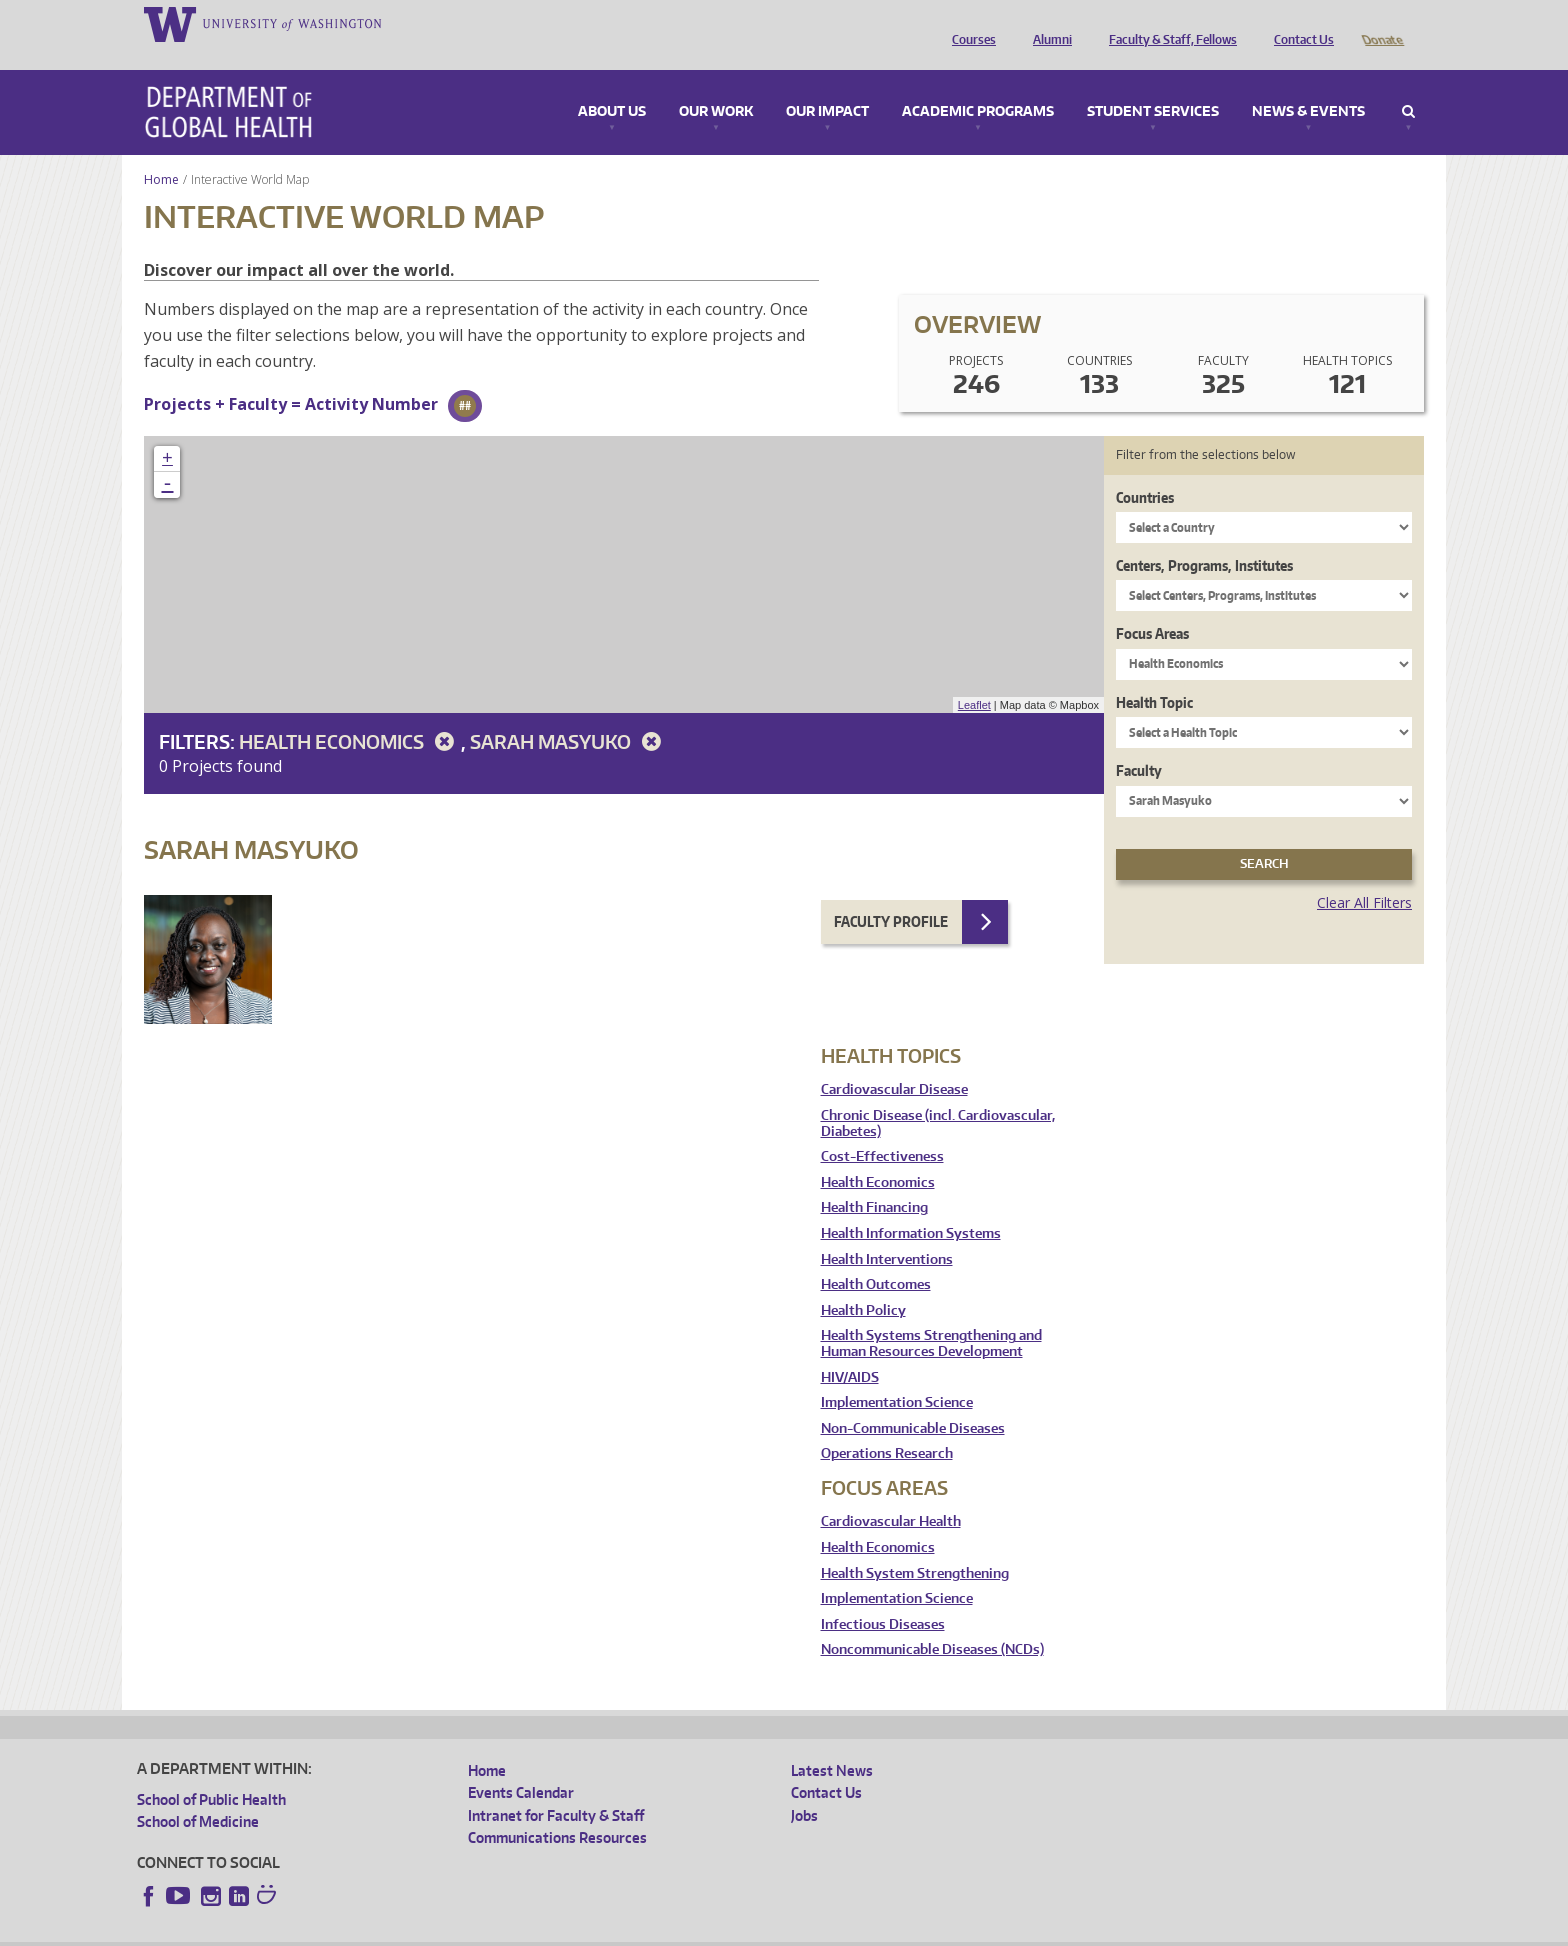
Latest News (832, 1742)
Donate (1381, 23)
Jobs (804, 1787)
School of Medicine (198, 1793)
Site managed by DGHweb (602, 1930)
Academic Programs (978, 84)
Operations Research (887, 1425)
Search (1408, 84)
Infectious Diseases (883, 1596)
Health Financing (874, 1179)
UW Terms (483, 1930)
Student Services (1153, 84)
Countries (1145, 469)
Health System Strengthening (915, 1545)
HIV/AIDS (850, 1349)
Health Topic (1154, 674)
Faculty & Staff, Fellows (1168, 23)
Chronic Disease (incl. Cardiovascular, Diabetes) (938, 1095)
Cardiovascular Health (891, 1493)
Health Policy (863, 1282)
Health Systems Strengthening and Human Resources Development (931, 1315)
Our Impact (827, 84)
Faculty (1139, 742)
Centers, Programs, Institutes (1204, 537)
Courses (969, 23)
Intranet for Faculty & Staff (556, 1787)
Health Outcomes (876, 1256)
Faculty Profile (891, 893)
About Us (612, 84)
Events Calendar (521, 1764)
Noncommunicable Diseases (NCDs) (932, 1621)
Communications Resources (557, 1809)
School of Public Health (211, 1771)
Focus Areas (1152, 605)
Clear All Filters (1364, 874)
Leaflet (974, 677)
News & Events (1308, 84)
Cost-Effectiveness (882, 1128)
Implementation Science (897, 1374)
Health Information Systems (911, 1205)
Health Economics (350, 713)
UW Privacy (402, 1930)
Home (161, 151)
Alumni (1047, 23)
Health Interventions (887, 1231)
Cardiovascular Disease (894, 1061)
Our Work (716, 84)
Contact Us (1299, 23)
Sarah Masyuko (569, 713)
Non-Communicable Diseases (913, 1400)
